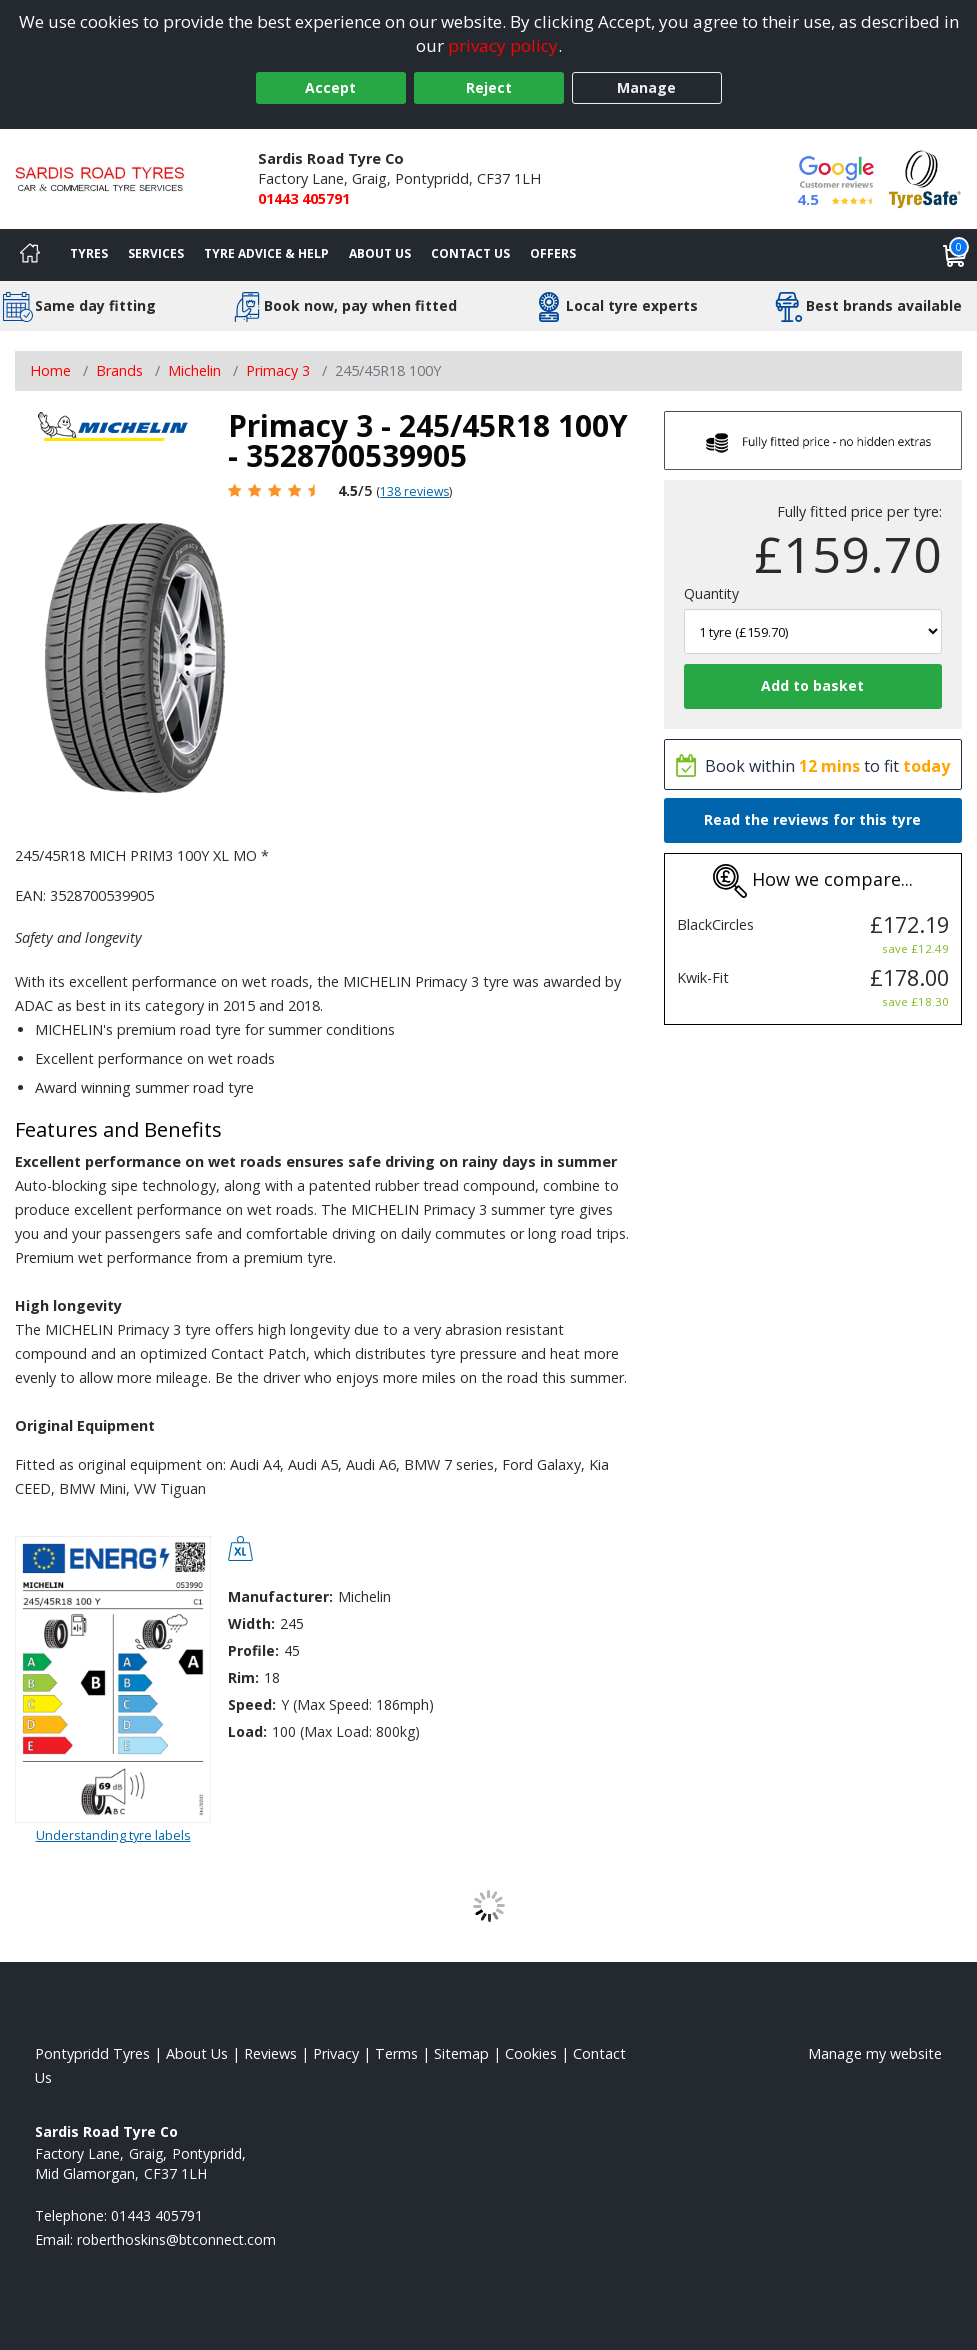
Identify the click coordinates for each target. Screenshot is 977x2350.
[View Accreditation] (925, 177)
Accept (330, 87)
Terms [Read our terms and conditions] (396, 2053)
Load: (247, 1731)
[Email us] (176, 2239)
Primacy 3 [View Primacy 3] (278, 370)
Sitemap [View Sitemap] (461, 2053)
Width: (251, 1623)
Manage (646, 87)
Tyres (89, 253)
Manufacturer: (280, 1596)
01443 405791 (304, 198)
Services (156, 253)
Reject (489, 87)
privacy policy (503, 45)
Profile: (253, 1650)
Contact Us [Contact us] (470, 253)
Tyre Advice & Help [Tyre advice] (266, 253)
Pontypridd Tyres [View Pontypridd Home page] (92, 2053)
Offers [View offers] (553, 253)
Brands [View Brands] (119, 370)
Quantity (711, 593)
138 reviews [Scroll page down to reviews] (414, 491)
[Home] (30, 255)
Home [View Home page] (50, 370)
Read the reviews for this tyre (812, 819)
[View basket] (955, 255)
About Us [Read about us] (197, 2053)
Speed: (252, 1704)
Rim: (243, 1677)
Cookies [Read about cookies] (531, 2053)
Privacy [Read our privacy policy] (336, 2053)
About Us (380, 253)
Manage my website (875, 2053)
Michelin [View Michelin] (194, 370)
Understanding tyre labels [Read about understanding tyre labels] (113, 1835)
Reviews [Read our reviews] (270, 2053)
